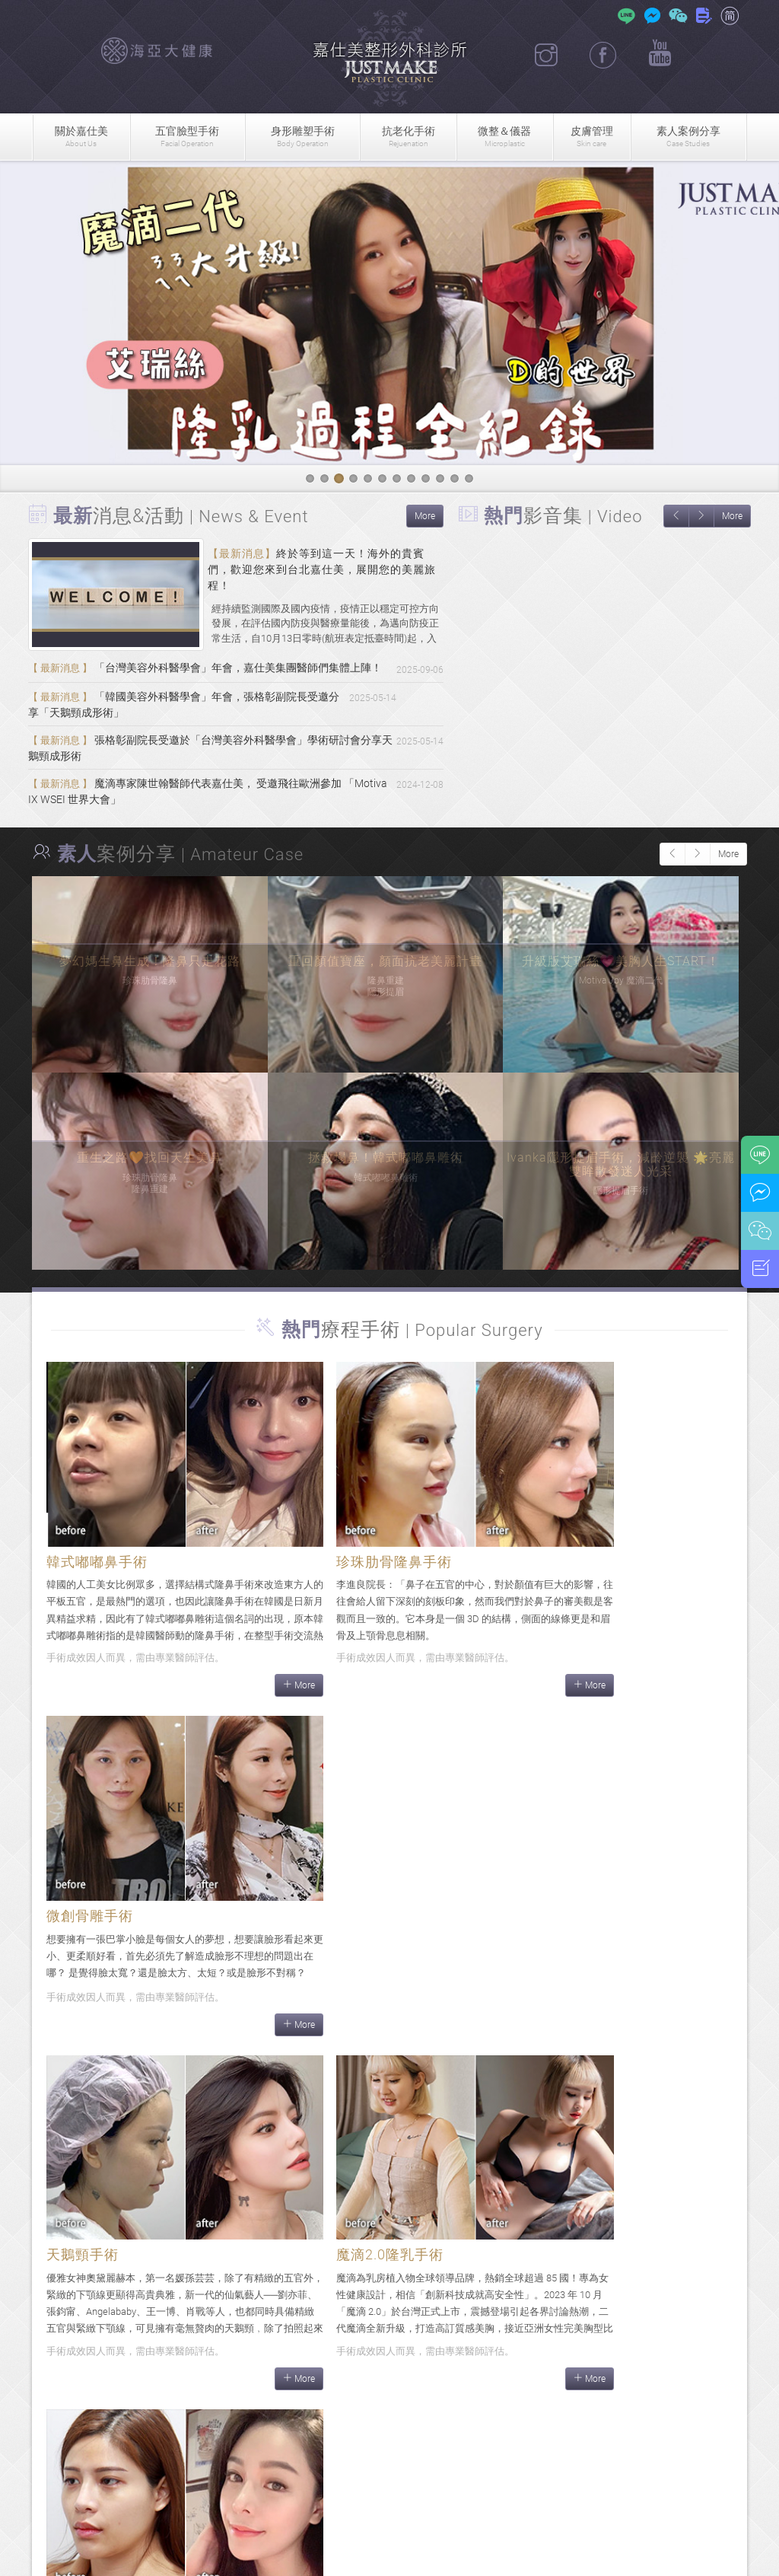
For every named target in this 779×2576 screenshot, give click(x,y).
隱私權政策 (561, 2555)
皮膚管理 (592, 137)
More (425, 516)
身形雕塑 (302, 137)
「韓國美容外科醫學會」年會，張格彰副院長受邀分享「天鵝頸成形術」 (210, 725)
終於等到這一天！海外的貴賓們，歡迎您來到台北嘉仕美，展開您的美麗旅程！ (322, 569)
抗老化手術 (408, 137)
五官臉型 (187, 137)
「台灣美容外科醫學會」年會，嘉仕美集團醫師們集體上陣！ (204, 678)
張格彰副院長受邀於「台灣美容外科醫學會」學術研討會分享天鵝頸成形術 (210, 772)
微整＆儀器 (504, 137)
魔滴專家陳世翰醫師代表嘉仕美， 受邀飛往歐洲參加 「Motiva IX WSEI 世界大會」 (194, 819)
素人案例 (688, 137)
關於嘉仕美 (81, 137)
